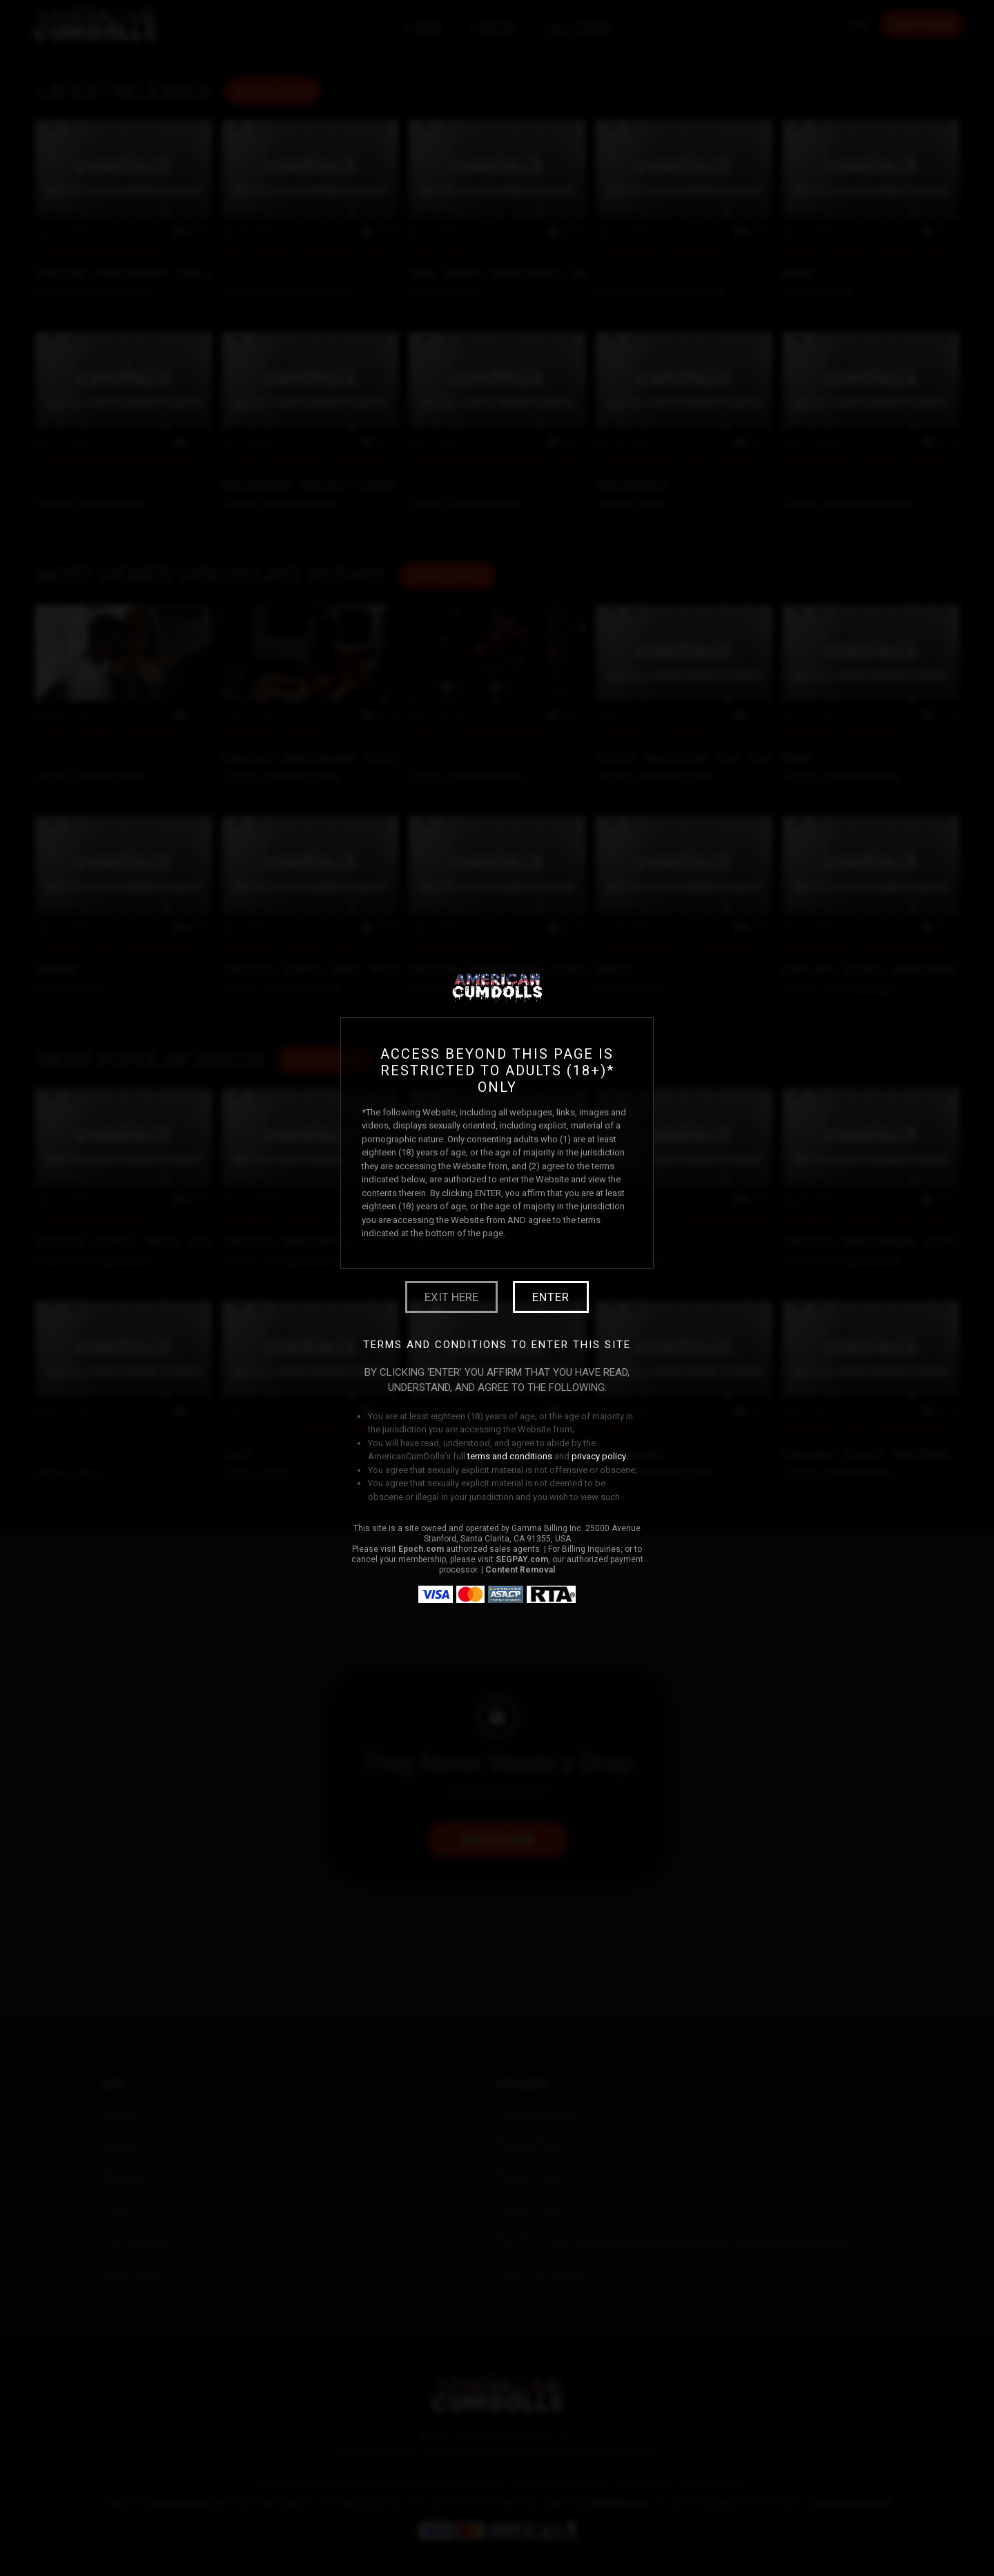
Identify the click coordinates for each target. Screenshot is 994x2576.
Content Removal (520, 1570)
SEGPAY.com (522, 1559)
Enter (550, 1297)
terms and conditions (509, 1456)
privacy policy (599, 1456)
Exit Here (451, 1297)
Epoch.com (421, 1549)
